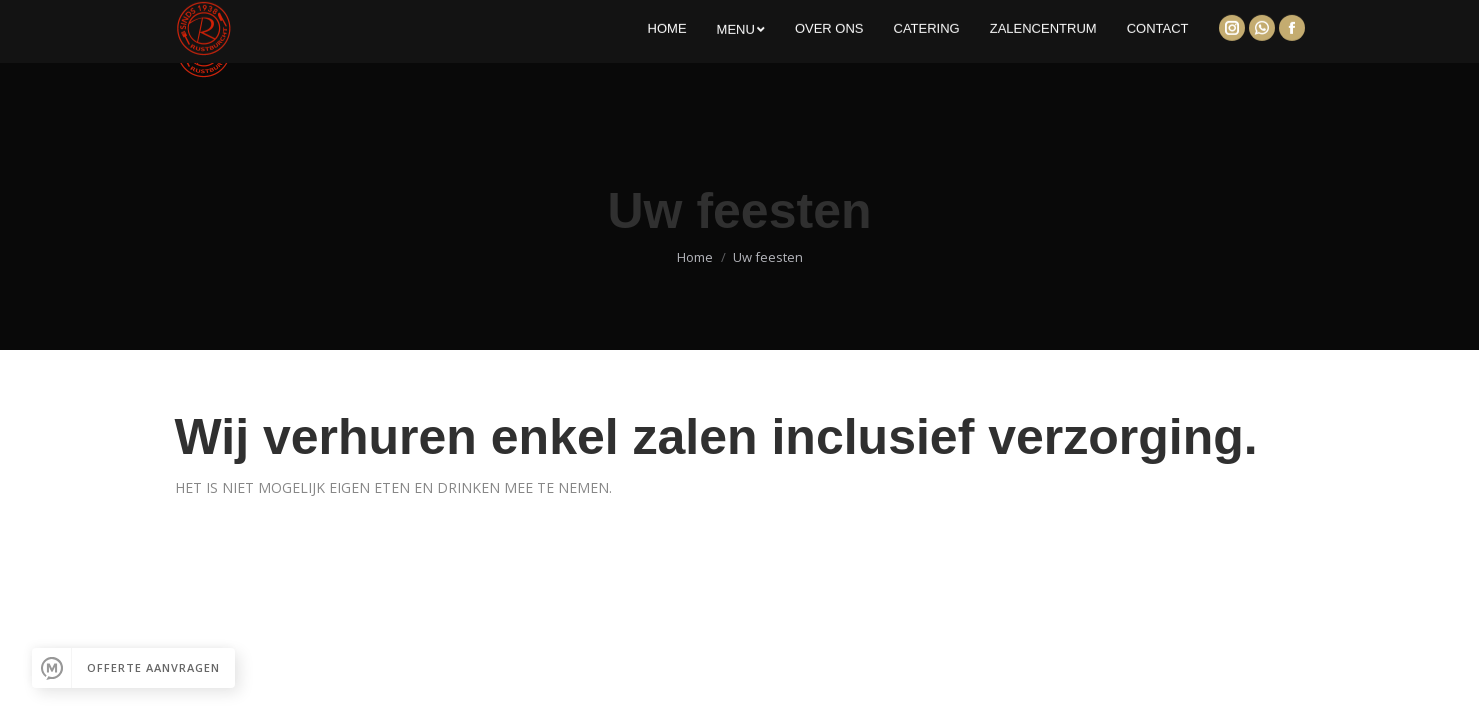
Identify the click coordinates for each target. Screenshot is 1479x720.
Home (695, 257)
